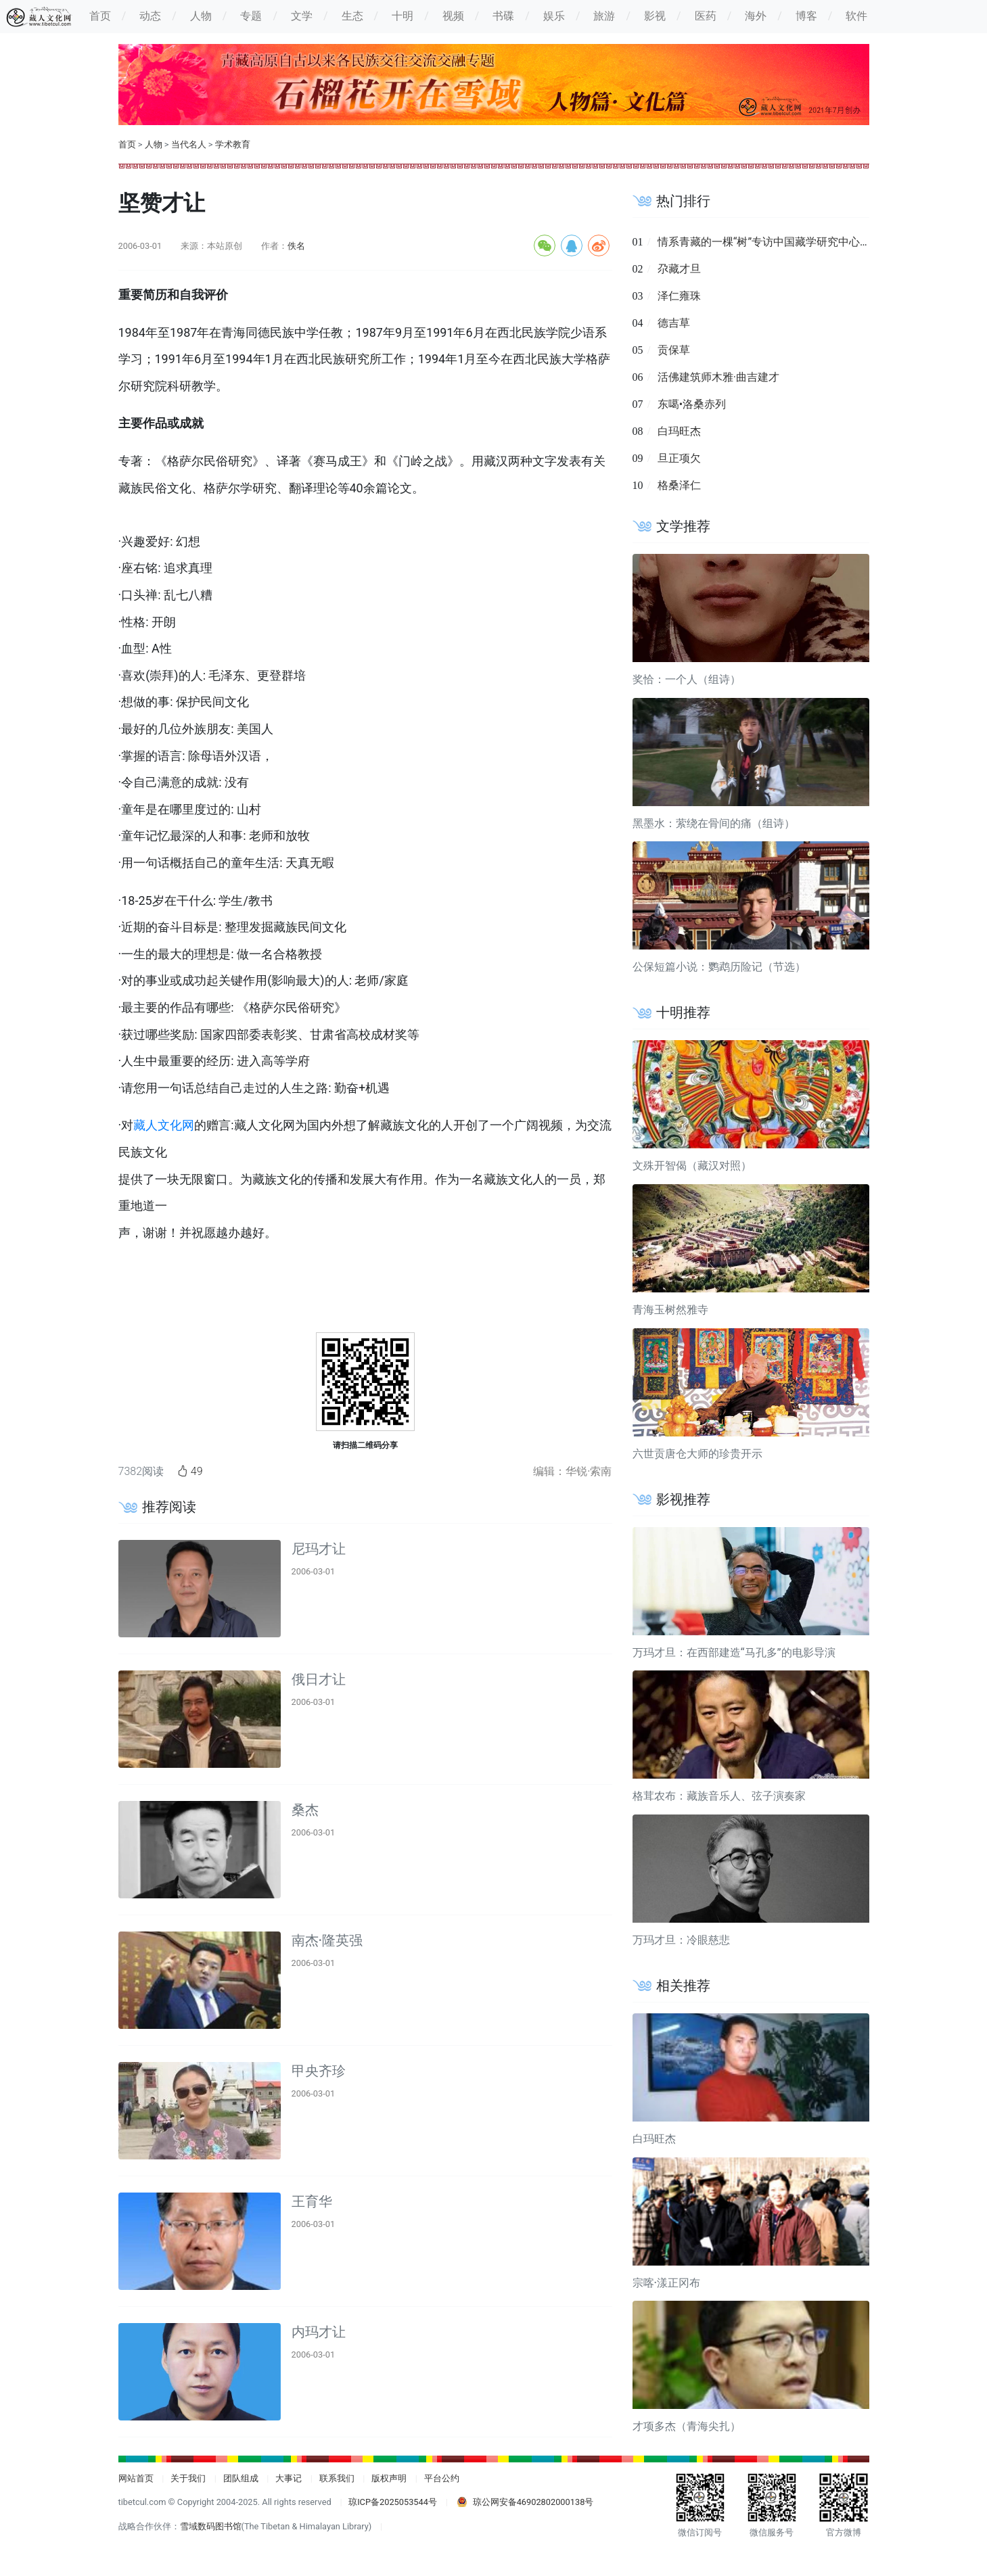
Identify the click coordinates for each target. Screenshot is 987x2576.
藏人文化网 (163, 1125)
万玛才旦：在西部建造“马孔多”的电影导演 (734, 1652)
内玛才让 (319, 2332)
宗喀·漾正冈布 (667, 2282)
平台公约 (441, 2478)
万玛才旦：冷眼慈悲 (681, 1940)
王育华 (312, 2201)
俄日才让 (319, 1679)
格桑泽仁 (679, 485)
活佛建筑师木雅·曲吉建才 (718, 377)
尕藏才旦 (679, 268)
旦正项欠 (679, 458)
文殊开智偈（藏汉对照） (692, 1165)
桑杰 (305, 1810)
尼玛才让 (319, 1549)
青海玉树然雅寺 (670, 1309)
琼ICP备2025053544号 (392, 2502)
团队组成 (240, 2478)
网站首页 (136, 2478)
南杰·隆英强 (327, 1940)
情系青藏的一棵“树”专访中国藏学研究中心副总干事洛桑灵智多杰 (813, 241)
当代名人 (188, 144)
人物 (153, 144)
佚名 (296, 246)
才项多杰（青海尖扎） (687, 2426)
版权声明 (389, 2478)
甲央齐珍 (319, 2071)
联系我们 (336, 2478)
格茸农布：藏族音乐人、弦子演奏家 (719, 1795)
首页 (127, 144)
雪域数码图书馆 (211, 2526)
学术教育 (232, 144)
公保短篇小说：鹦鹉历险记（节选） (719, 966)
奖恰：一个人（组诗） (687, 679)
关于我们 (188, 2478)
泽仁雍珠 (679, 295)
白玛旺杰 (679, 431)
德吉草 (674, 323)
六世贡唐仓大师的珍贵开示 (697, 1453)
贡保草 (674, 350)
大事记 (288, 2478)
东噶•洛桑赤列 (692, 404)
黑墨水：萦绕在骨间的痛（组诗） (714, 823)
